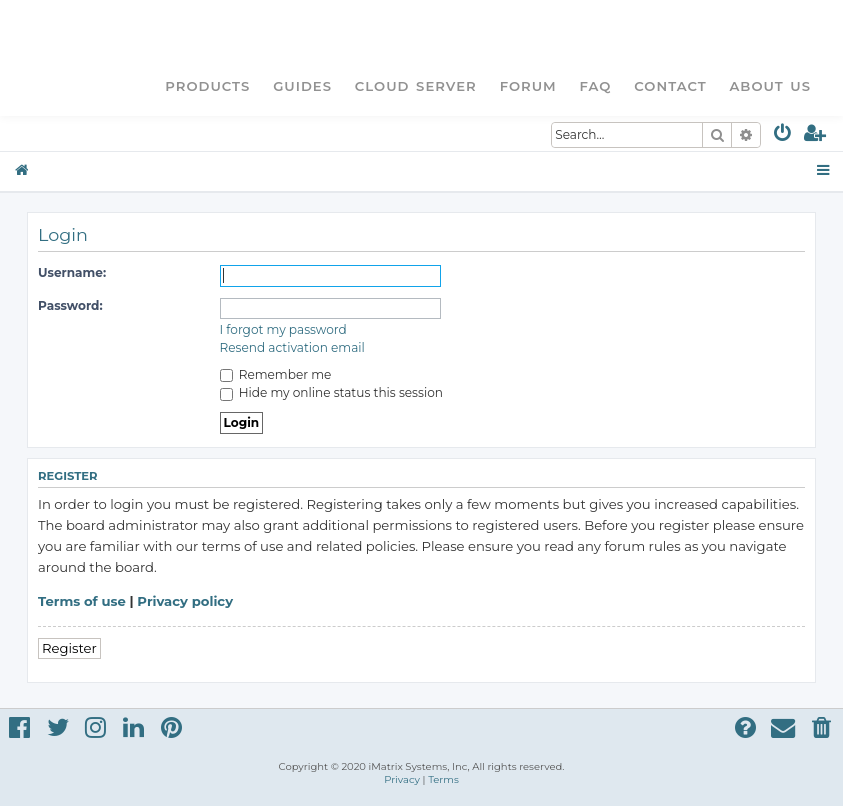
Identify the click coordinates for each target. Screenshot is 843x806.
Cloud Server (416, 86)
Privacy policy (185, 601)
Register (69, 648)
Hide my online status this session (331, 392)
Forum (528, 86)
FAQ (596, 86)
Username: (72, 272)
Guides (302, 86)
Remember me (276, 374)
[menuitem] (783, 136)
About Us (770, 86)
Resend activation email (292, 347)
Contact (670, 86)
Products (207, 86)
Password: (70, 305)
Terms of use (82, 601)
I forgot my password (283, 329)
